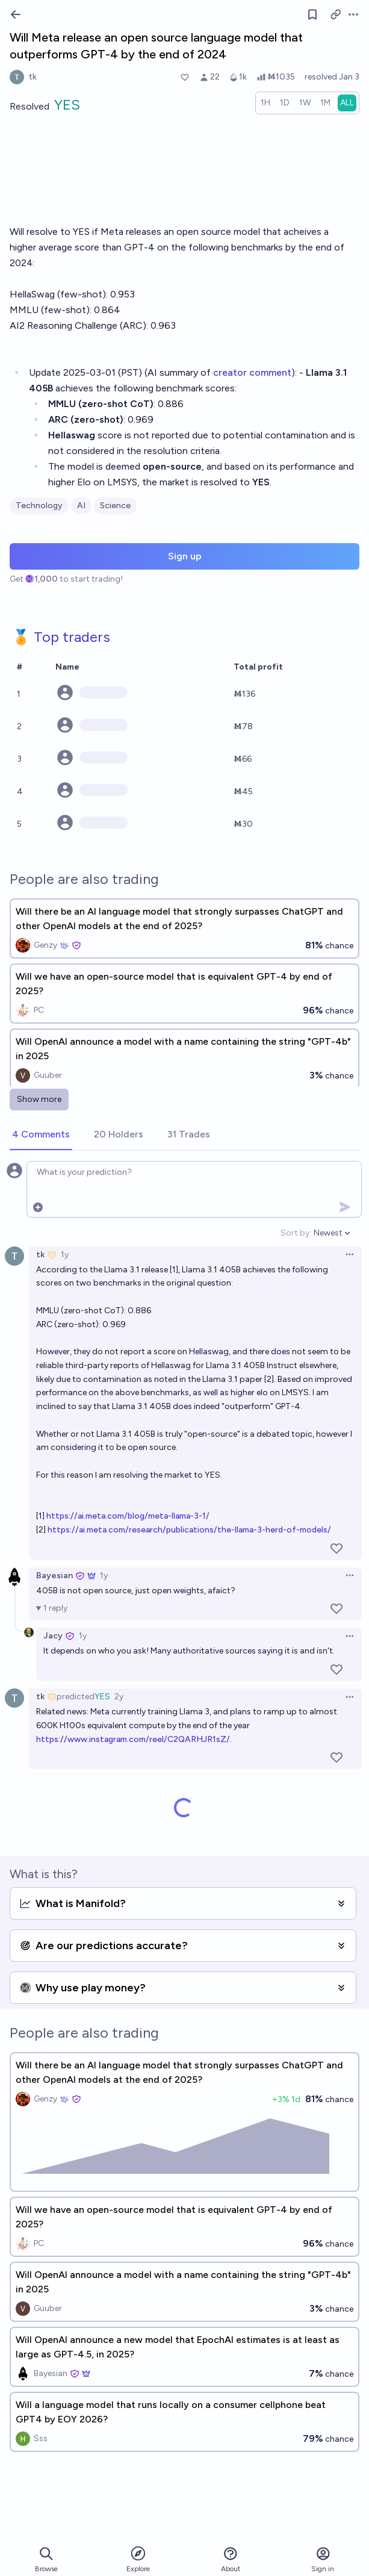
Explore (138, 2559)
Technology (39, 505)
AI (81, 505)
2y (118, 1696)
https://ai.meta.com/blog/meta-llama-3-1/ (127, 1516)
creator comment (252, 372)
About (230, 2559)
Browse (46, 2559)
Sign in (322, 2559)
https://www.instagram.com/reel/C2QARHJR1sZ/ (133, 1739)
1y (65, 1254)
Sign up (185, 556)
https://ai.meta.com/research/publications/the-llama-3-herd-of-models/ (189, 1530)
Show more (39, 1099)
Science (115, 505)
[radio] (265, 103)
